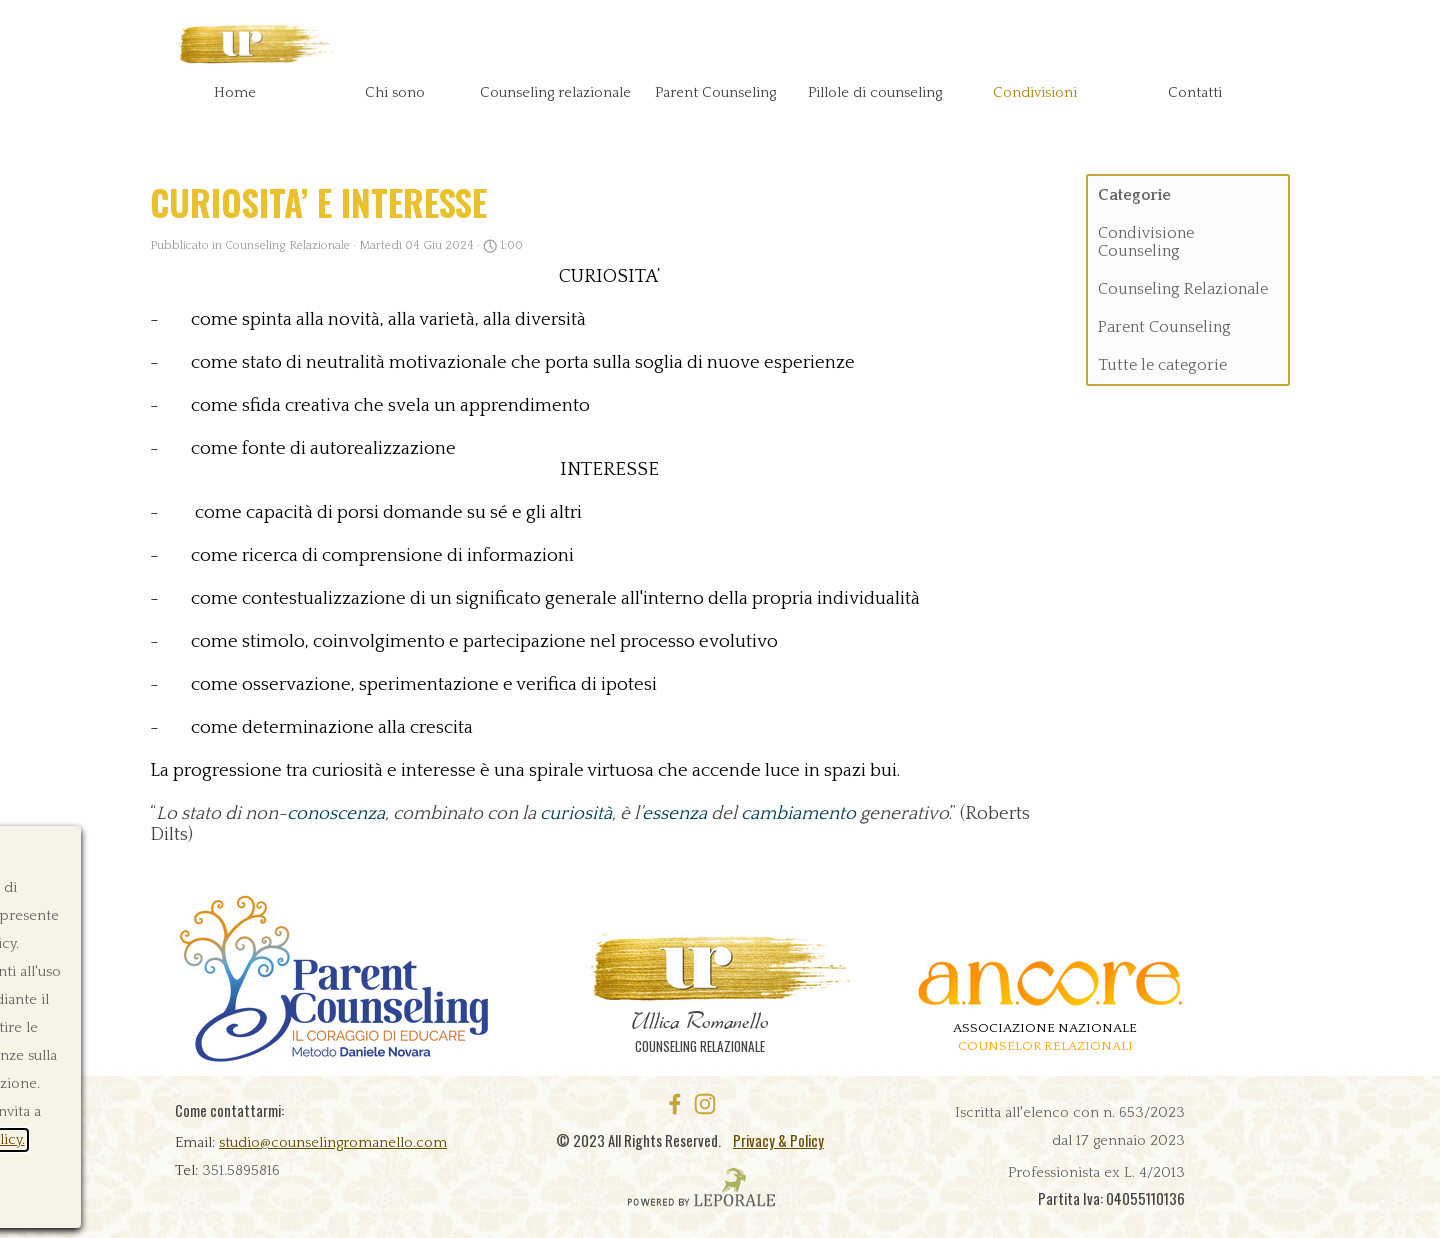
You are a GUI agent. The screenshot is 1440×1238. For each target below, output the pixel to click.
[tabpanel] (325, 1156)
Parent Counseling (1164, 327)
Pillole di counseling (875, 93)
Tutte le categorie (1162, 365)
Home (235, 93)
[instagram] (705, 1104)
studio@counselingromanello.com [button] (333, 1143)
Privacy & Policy (778, 1140)
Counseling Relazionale (1183, 289)
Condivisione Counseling (1146, 242)
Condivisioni (1035, 93)
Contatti (1195, 93)
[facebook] (675, 1104)
